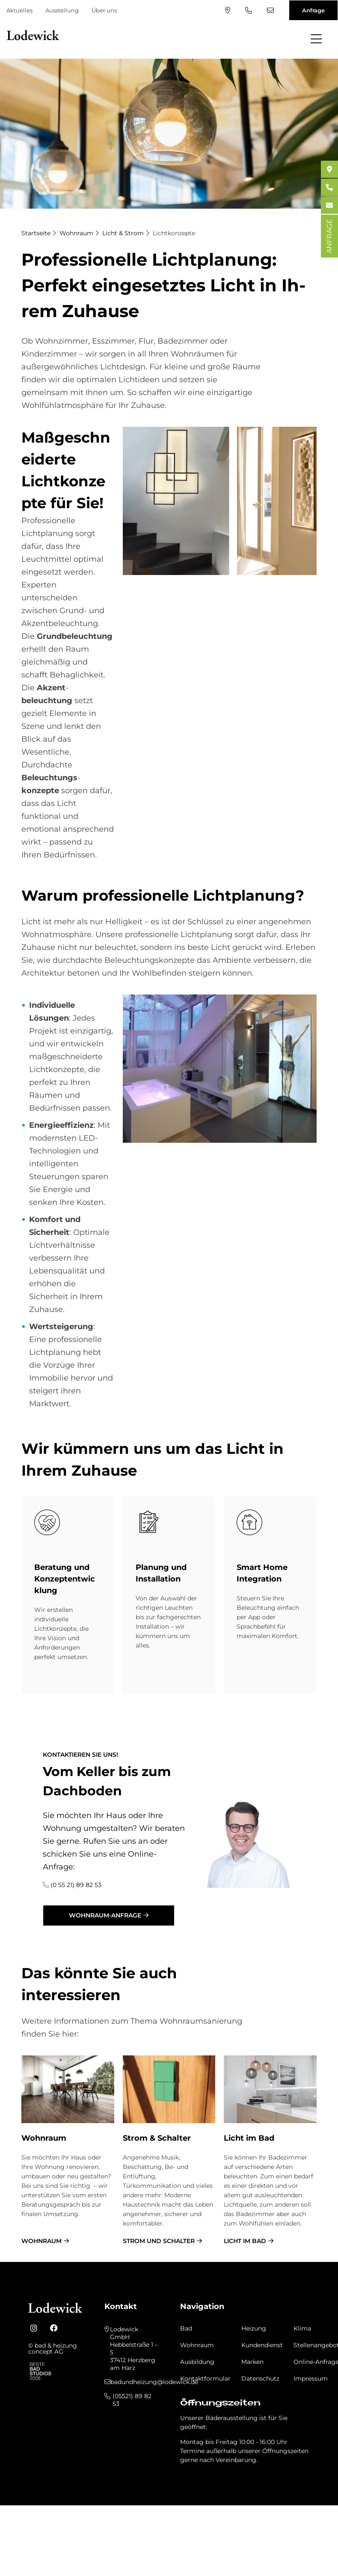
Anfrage (313, 10)
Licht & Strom (123, 233)
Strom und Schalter (159, 2241)
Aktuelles (19, 10)
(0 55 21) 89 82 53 (75, 1885)
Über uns (104, 10)
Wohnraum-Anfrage (105, 1915)
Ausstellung (62, 10)
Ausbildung (197, 2362)
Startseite (35, 233)
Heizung (253, 2328)
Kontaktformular (205, 2378)
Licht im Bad (249, 2138)
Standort (227, 10)
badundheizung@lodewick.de (270, 10)
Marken (252, 2362)
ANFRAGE (329, 236)
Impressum (311, 2378)
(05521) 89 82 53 (248, 10)
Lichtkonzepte (174, 233)
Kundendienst (262, 2345)
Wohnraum (76, 233)
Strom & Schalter (157, 2138)
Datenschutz (260, 2378)
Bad (186, 2328)
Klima (302, 2328)
